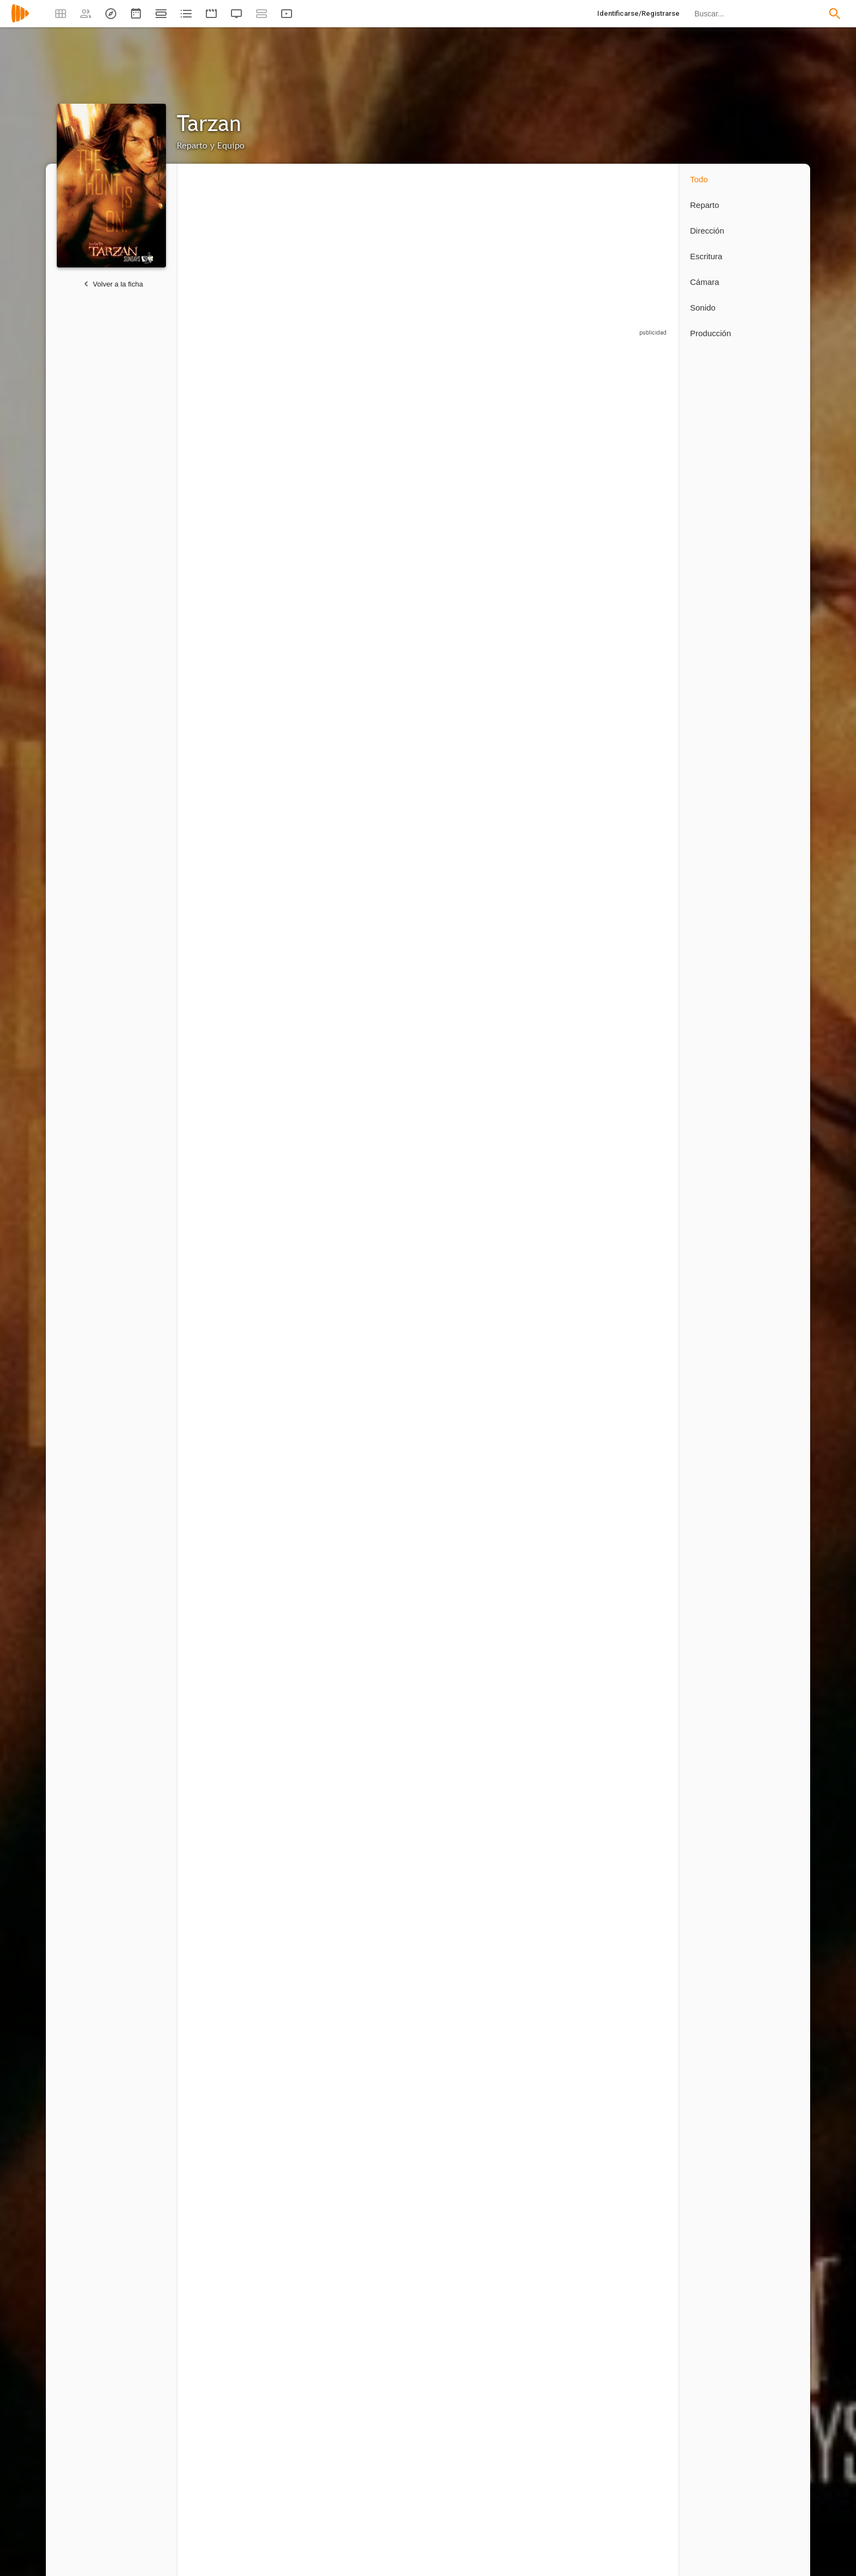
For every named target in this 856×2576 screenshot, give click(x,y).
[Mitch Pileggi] (229, 606)
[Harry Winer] (633, 2252)
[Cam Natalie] (229, 2061)
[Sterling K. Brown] (393, 753)
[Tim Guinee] (557, 606)
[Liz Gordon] (311, 1770)
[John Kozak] (393, 1770)
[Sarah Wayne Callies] (311, 454)
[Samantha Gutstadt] (311, 901)
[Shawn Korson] (633, 1918)
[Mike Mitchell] (633, 1478)
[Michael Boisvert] (557, 1335)
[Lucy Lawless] (633, 454)
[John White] (633, 1048)
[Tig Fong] (633, 753)
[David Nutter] (229, 2252)
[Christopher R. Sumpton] (475, 1770)
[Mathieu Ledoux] (557, 1770)
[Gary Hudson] (311, 1191)
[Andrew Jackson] (557, 1048)
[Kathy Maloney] (633, 1335)
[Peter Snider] (311, 1918)
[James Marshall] (475, 2252)
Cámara (704, 282)
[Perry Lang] (393, 2252)
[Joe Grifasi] (475, 606)
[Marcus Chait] (475, 1478)
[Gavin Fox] (475, 1191)
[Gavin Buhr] (557, 1918)
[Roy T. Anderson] (311, 1622)
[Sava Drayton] (475, 1918)
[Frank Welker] (393, 901)
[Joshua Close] (393, 1191)
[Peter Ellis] (311, 2252)
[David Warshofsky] (311, 1048)
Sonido (703, 307)
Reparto (704, 205)
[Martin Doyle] (311, 1478)
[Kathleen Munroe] (475, 901)
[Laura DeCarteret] (229, 1191)
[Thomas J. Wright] (229, 2399)
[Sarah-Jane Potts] (387, 2061)
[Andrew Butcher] (557, 1622)
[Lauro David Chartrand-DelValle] (393, 1335)
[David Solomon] (557, 2252)
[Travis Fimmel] (229, 454)
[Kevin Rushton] (229, 1478)
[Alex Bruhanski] (393, 1478)
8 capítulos (203, 509)
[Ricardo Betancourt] (229, 1918)
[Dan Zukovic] (229, 901)
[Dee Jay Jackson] (557, 1478)
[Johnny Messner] (633, 606)
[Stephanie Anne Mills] (229, 1335)
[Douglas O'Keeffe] (311, 606)
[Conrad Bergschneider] (475, 1622)
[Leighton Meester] (557, 454)
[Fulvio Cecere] (393, 606)
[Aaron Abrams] (475, 1048)
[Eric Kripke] (305, 2399)
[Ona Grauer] (557, 901)
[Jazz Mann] (633, 1622)
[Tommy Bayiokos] (557, 1191)
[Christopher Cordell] (557, 753)
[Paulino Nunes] (633, 901)
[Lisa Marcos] (229, 1048)
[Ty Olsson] (475, 753)
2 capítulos (203, 2313)
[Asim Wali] (311, 2061)
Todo (699, 179)
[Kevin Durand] (311, 753)
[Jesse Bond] (393, 1622)
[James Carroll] (229, 1770)
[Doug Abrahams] (475, 1335)
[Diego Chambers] (633, 1770)
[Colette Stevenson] (229, 1622)
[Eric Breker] (311, 1335)
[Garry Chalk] (229, 753)
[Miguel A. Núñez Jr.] (393, 454)
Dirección (707, 230)
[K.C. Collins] (633, 1191)
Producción (710, 333)
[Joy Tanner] (393, 1048)
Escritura (706, 256)
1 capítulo (202, 814)
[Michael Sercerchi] (393, 1918)
